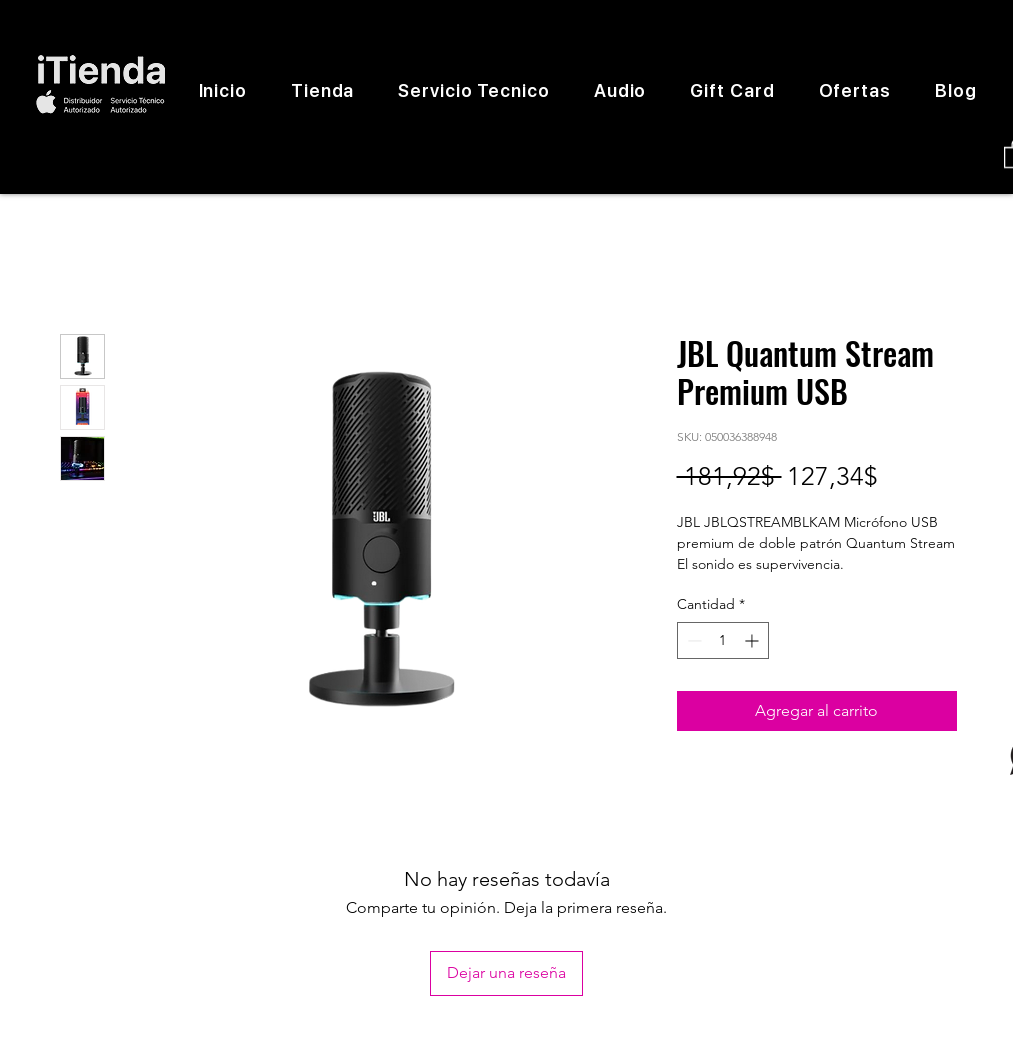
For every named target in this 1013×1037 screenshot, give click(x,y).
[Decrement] (692, 640)
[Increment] (753, 640)
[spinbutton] (723, 640)
